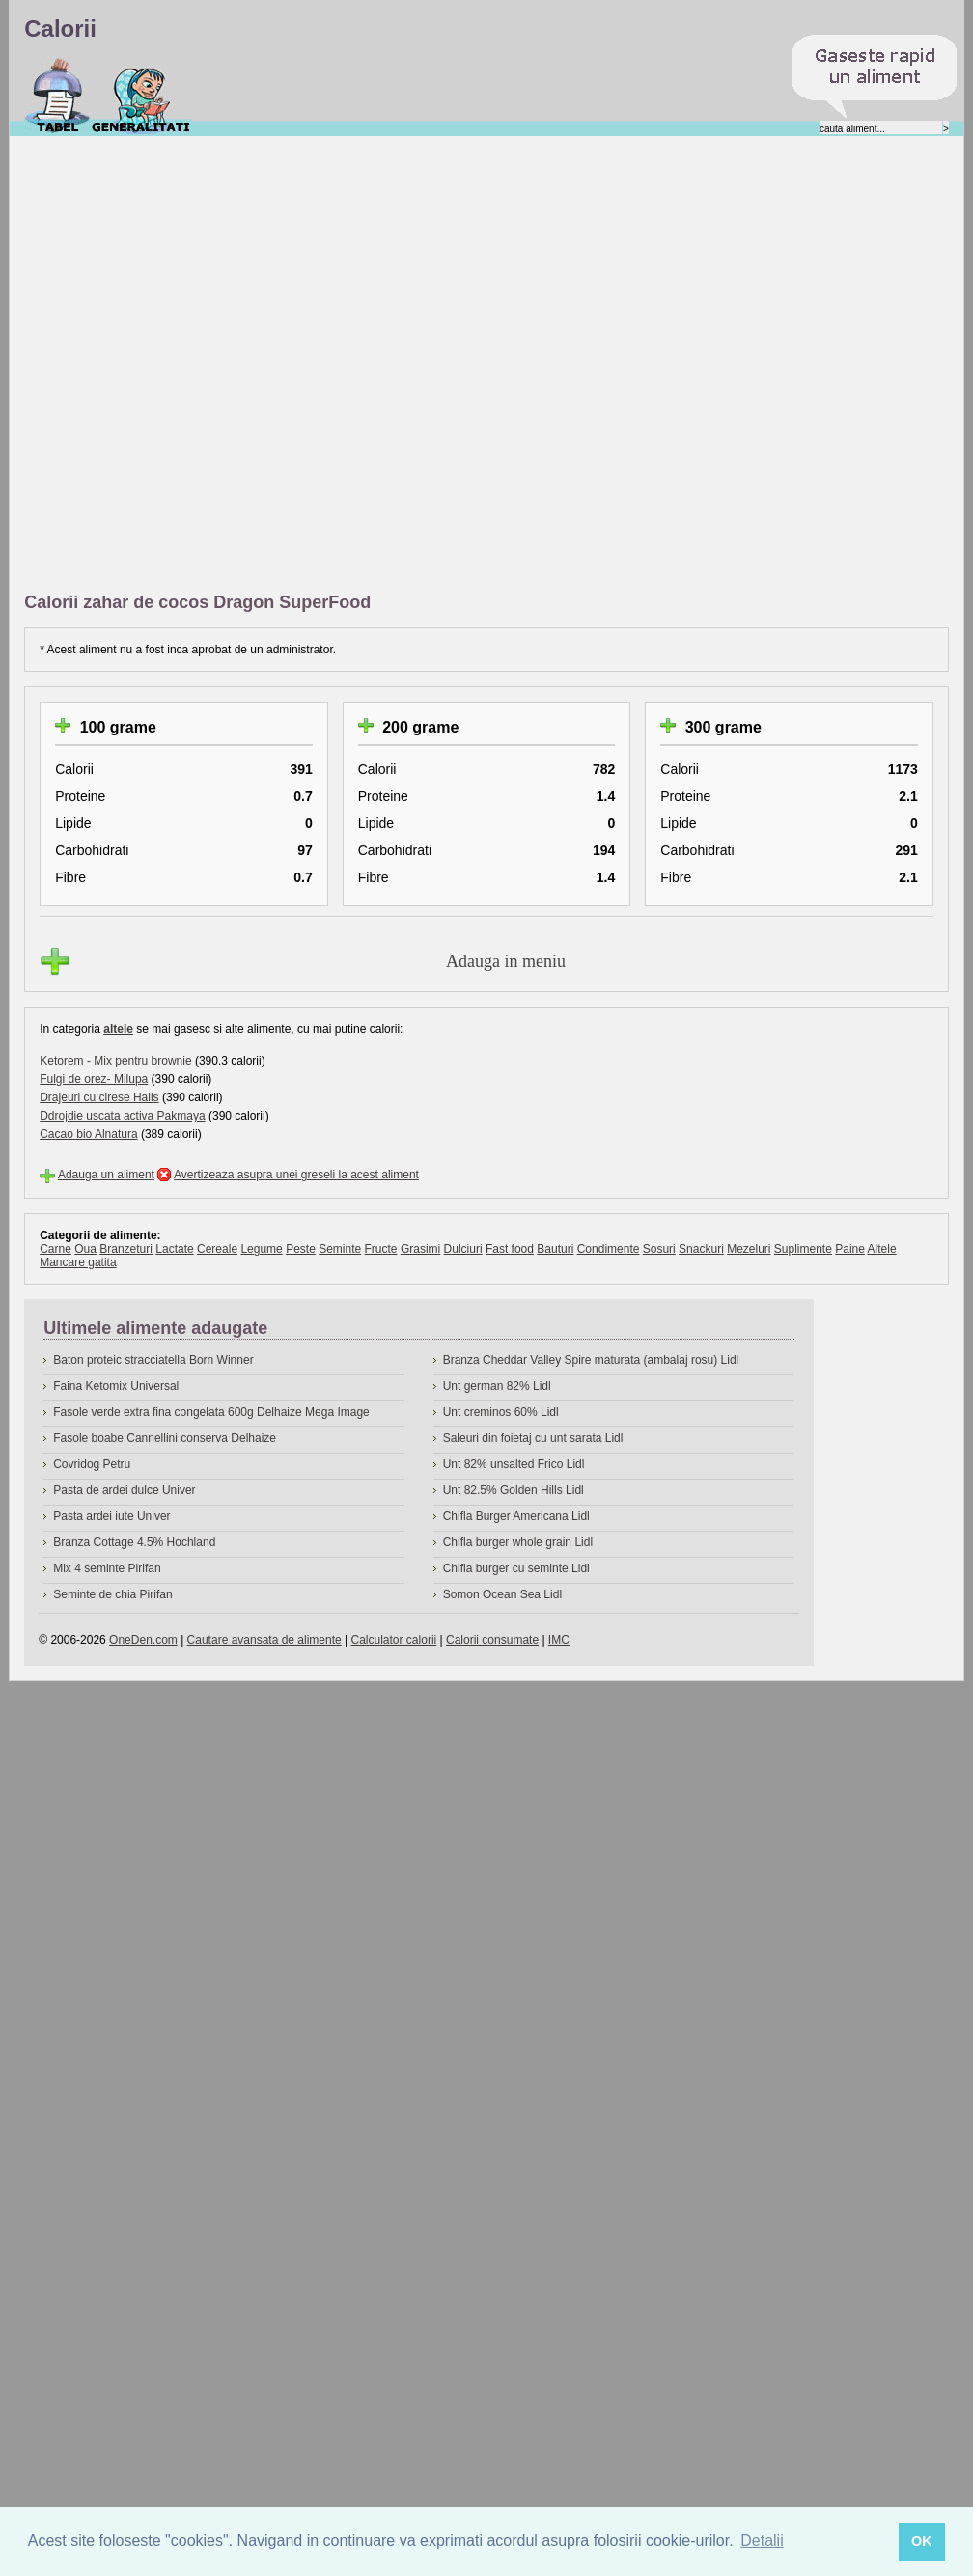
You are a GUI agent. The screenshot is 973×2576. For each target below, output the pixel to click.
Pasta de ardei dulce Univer (124, 1490)
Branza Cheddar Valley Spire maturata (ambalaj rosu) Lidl (591, 1360)
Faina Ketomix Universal (116, 1386)
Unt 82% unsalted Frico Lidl (514, 1464)
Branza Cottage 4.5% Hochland (134, 1542)
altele (118, 1029)
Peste (301, 1249)
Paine (850, 1249)
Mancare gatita (78, 1262)
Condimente (608, 1249)
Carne (55, 1249)
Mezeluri (748, 1249)
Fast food (510, 1249)
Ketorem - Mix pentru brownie (115, 1060)
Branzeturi (126, 1249)
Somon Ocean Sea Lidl (502, 1594)
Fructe (381, 1249)
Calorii (57, 95)
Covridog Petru (91, 1464)
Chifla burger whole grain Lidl (518, 1542)
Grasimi (420, 1249)
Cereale (217, 1249)
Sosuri (659, 1249)
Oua (85, 1249)
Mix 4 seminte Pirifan (106, 1568)
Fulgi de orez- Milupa (94, 1079)
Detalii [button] (761, 2541)
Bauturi (555, 1249)
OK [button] (921, 2541)
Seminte (340, 1249)
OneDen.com (143, 1640)
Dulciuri (463, 1249)
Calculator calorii (394, 1640)
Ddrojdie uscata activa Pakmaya (122, 1115)
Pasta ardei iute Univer (111, 1516)
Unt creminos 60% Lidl (501, 1412)
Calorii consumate (492, 1640)
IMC (559, 1640)
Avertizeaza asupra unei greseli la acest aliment (296, 1174)
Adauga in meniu (506, 961)
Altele (882, 1249)
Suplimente (803, 1249)
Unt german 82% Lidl (497, 1386)
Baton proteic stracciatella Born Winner (153, 1360)
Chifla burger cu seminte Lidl (516, 1568)
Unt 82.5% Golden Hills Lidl (513, 1490)
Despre (141, 95)
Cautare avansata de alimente (264, 1640)
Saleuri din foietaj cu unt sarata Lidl (533, 1438)
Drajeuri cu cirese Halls (99, 1097)
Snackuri (701, 1249)
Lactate (174, 1249)
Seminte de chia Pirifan (112, 1594)
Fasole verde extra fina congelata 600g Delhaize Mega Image (211, 1412)
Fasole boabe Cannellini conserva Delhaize (164, 1438)
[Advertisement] (231, 365)
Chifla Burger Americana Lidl (516, 1516)
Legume (261, 1249)
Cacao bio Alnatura (88, 1134)
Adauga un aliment (106, 1174)
